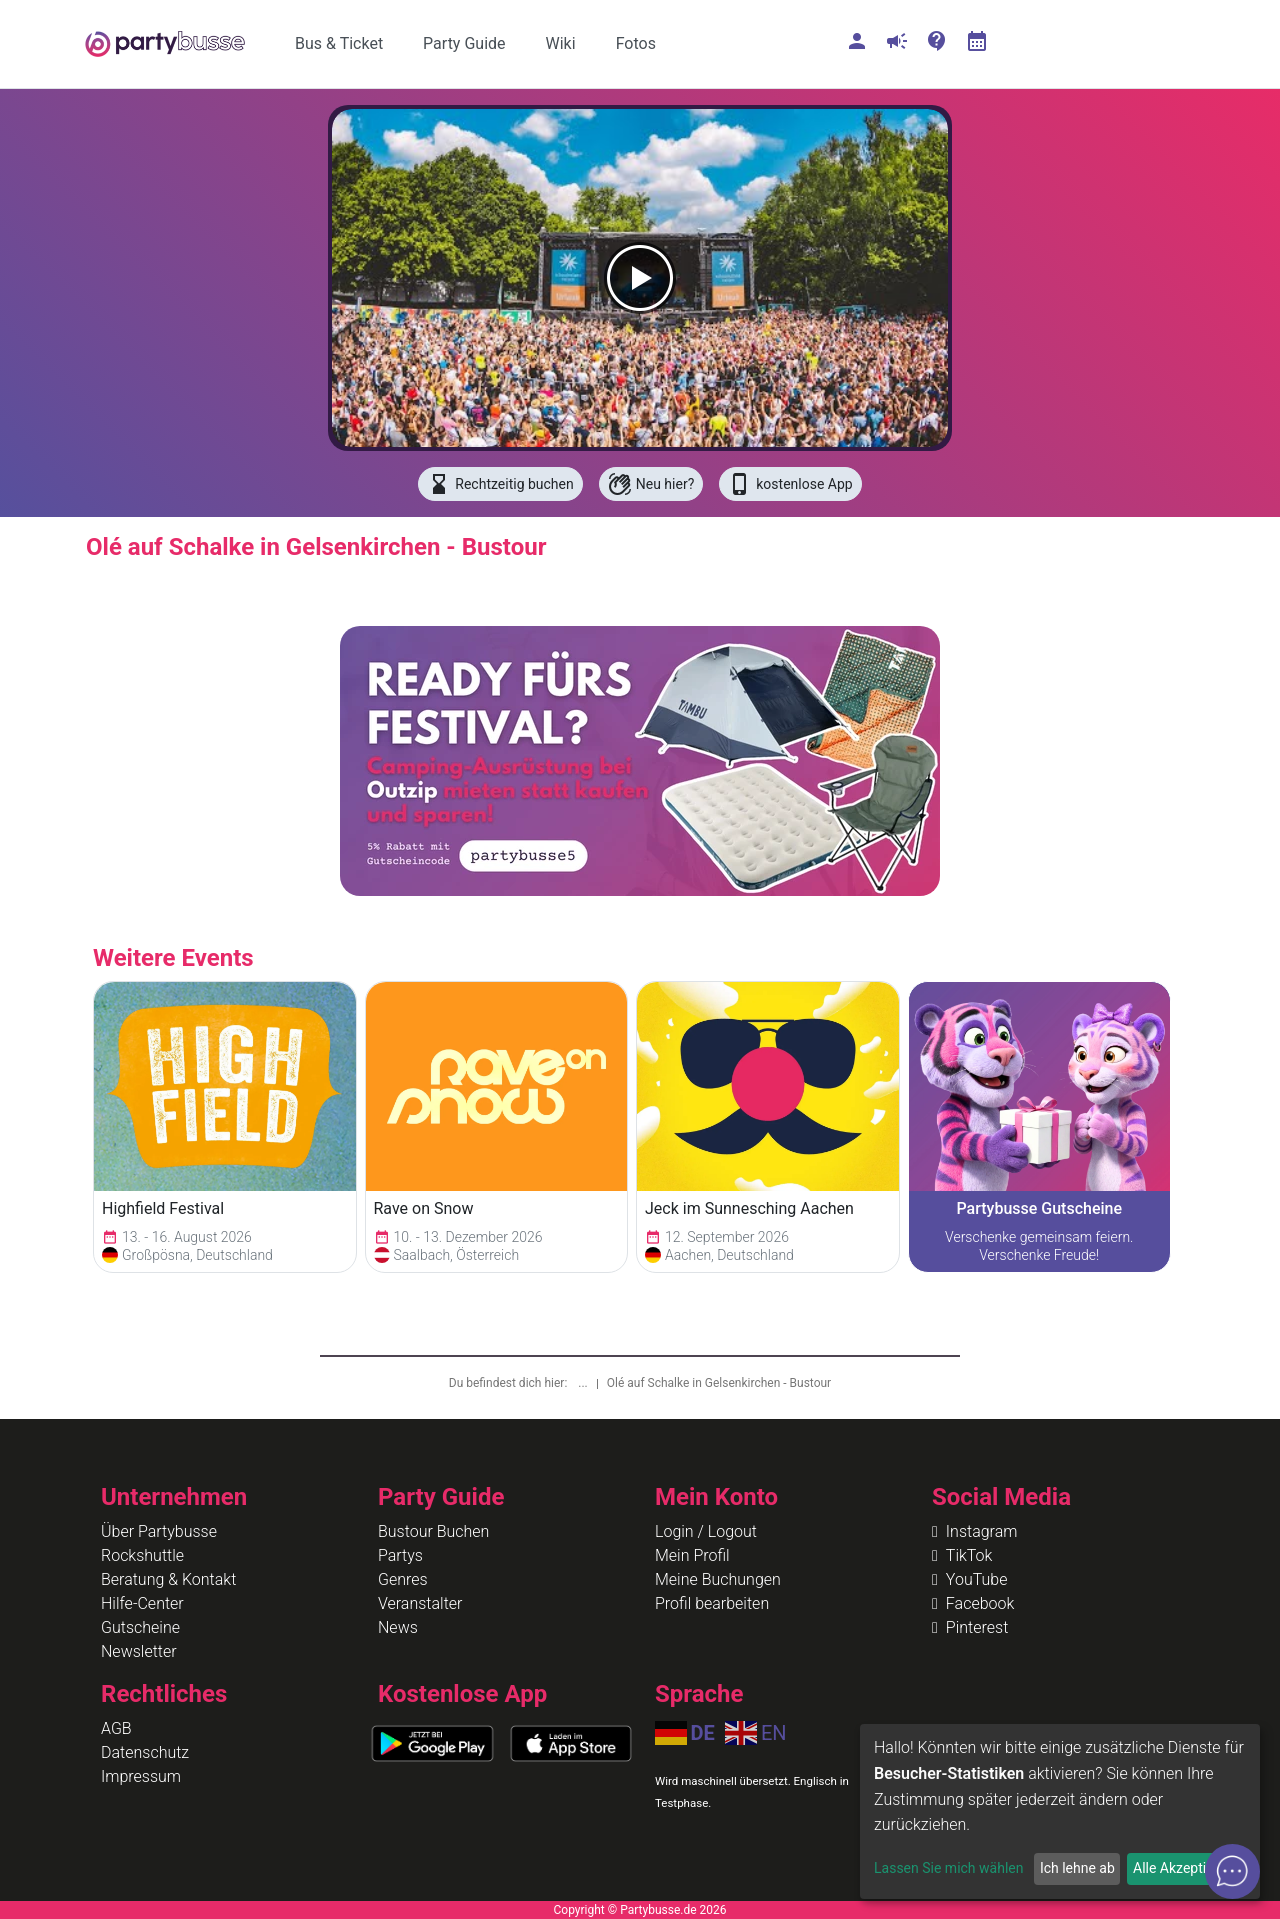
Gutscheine (140, 1627)
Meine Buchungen (718, 1579)
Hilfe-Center (142, 1603)
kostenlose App (790, 484)
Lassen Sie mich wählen (948, 1868)
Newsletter (139, 1651)
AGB (116, 1728)
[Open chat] (1232, 1871)
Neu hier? (651, 484)
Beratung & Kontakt (168, 1579)
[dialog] (1060, 1811)
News (398, 1627)
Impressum (141, 1776)
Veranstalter (420, 1603)
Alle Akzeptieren (1183, 1868)
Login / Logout (706, 1531)
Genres (403, 1579)
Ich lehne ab (1077, 1868)
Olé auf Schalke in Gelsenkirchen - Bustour (719, 1383)
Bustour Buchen (433, 1531)
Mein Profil (692, 1555)
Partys (400, 1555)
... (584, 1383)
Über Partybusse (159, 1531)
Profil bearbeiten (712, 1603)
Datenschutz (145, 1752)
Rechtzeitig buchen (500, 484)
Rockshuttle (142, 1555)
